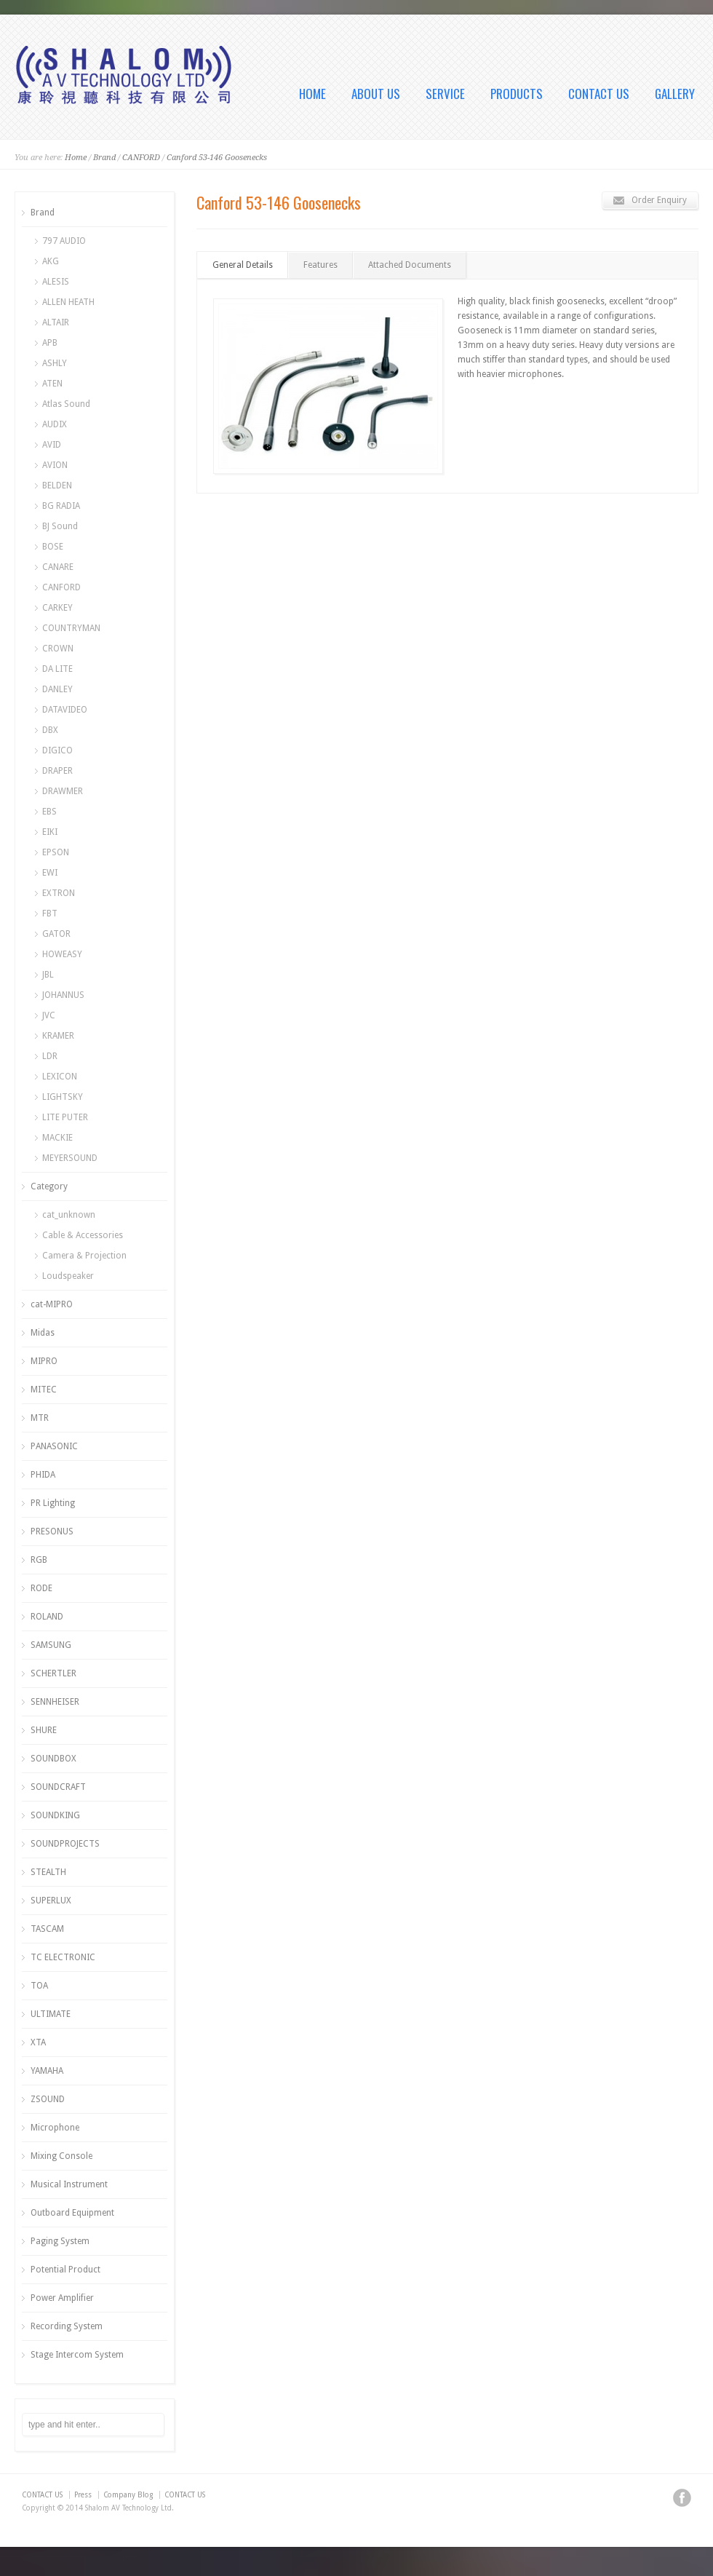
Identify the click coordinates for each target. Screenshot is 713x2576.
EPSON (55, 852)
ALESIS (55, 282)
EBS (49, 812)
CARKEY (57, 608)
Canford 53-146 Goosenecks (217, 157)
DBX (50, 730)
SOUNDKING (55, 1815)
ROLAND (47, 1617)
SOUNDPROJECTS (65, 1844)
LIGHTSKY (62, 1097)
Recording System (67, 2326)
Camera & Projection (84, 1256)
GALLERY (675, 94)
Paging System (60, 2241)
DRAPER (57, 771)
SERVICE (445, 94)
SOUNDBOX (53, 1758)
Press (83, 2495)
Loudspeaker (68, 1276)
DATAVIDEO (64, 710)
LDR (49, 1056)
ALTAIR (55, 322)
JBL (48, 975)
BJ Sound (60, 526)
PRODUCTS (516, 94)
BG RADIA (61, 506)
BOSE (52, 547)
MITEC (44, 1389)
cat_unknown (68, 1215)
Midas (43, 1333)
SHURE (44, 1730)
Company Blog (128, 2495)
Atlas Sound (66, 404)
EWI (49, 873)
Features (320, 265)
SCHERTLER (53, 1673)
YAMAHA (47, 2071)
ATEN (52, 384)
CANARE (57, 567)
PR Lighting (53, 1503)
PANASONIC (54, 1446)
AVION (55, 465)
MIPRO (44, 1361)
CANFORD (141, 157)
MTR (40, 1418)
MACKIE (57, 1138)
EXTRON (58, 893)
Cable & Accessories (82, 1235)
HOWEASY (62, 954)
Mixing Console (61, 2156)
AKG (50, 261)
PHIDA (43, 1475)
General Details (242, 265)
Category (49, 1186)
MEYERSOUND (69, 1158)
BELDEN (57, 485)
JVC (48, 1015)
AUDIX (54, 424)
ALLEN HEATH (68, 302)
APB (49, 343)
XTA (38, 2042)
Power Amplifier (62, 2298)
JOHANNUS (63, 995)
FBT (49, 913)
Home (76, 157)
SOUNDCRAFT (58, 1787)
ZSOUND (48, 2099)
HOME (312, 94)
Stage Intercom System (77, 2355)
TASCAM (47, 1929)
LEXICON (59, 1076)
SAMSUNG (51, 1645)
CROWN (57, 648)
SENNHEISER (55, 1702)
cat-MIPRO (52, 1304)
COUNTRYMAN (71, 628)
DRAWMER (62, 791)
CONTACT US (598, 94)
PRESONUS (52, 1531)
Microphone (55, 2128)
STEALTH (48, 1872)
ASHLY (54, 363)
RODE (41, 1588)
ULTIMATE (51, 2014)
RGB (39, 1560)
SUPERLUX (51, 1900)
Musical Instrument (69, 2184)
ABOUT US (375, 94)
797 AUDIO (64, 241)
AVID (51, 445)
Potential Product (65, 2269)
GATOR (56, 934)
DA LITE (57, 669)
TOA (39, 1986)
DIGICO (57, 750)
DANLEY (57, 689)
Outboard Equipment (72, 2213)
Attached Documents (409, 265)
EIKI (49, 832)
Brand (104, 157)
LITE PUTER (65, 1117)
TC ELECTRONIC (63, 1957)
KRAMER (58, 1036)
